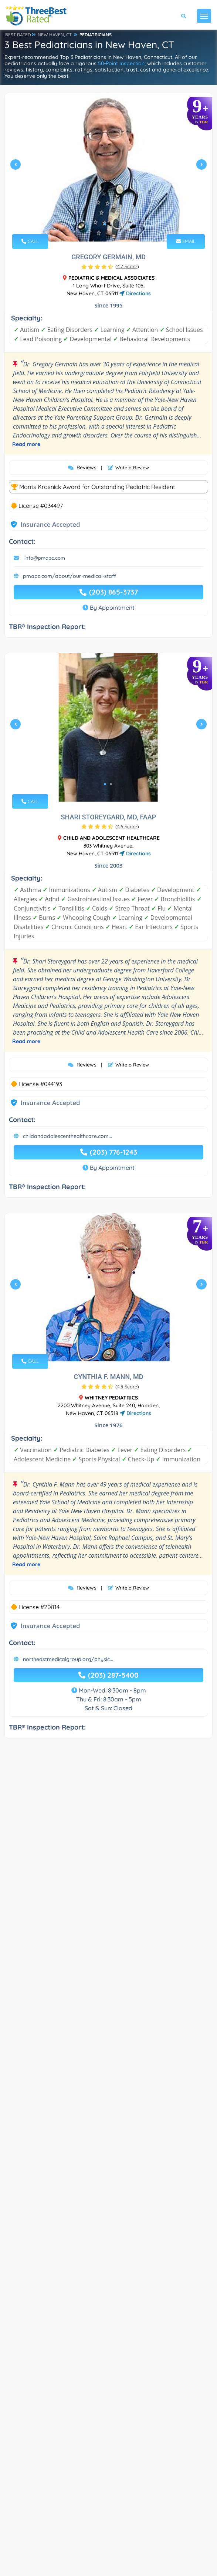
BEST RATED (18, 34)
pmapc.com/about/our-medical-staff (69, 576)
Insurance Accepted (50, 524)
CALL (30, 241)
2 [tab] (111, 224)
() (127, 266)
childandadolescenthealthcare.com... (67, 1302)
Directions (135, 293)
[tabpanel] (108, 167)
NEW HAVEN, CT (55, 34)
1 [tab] (105, 224)
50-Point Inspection (121, 63)
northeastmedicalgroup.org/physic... (68, 1991)
